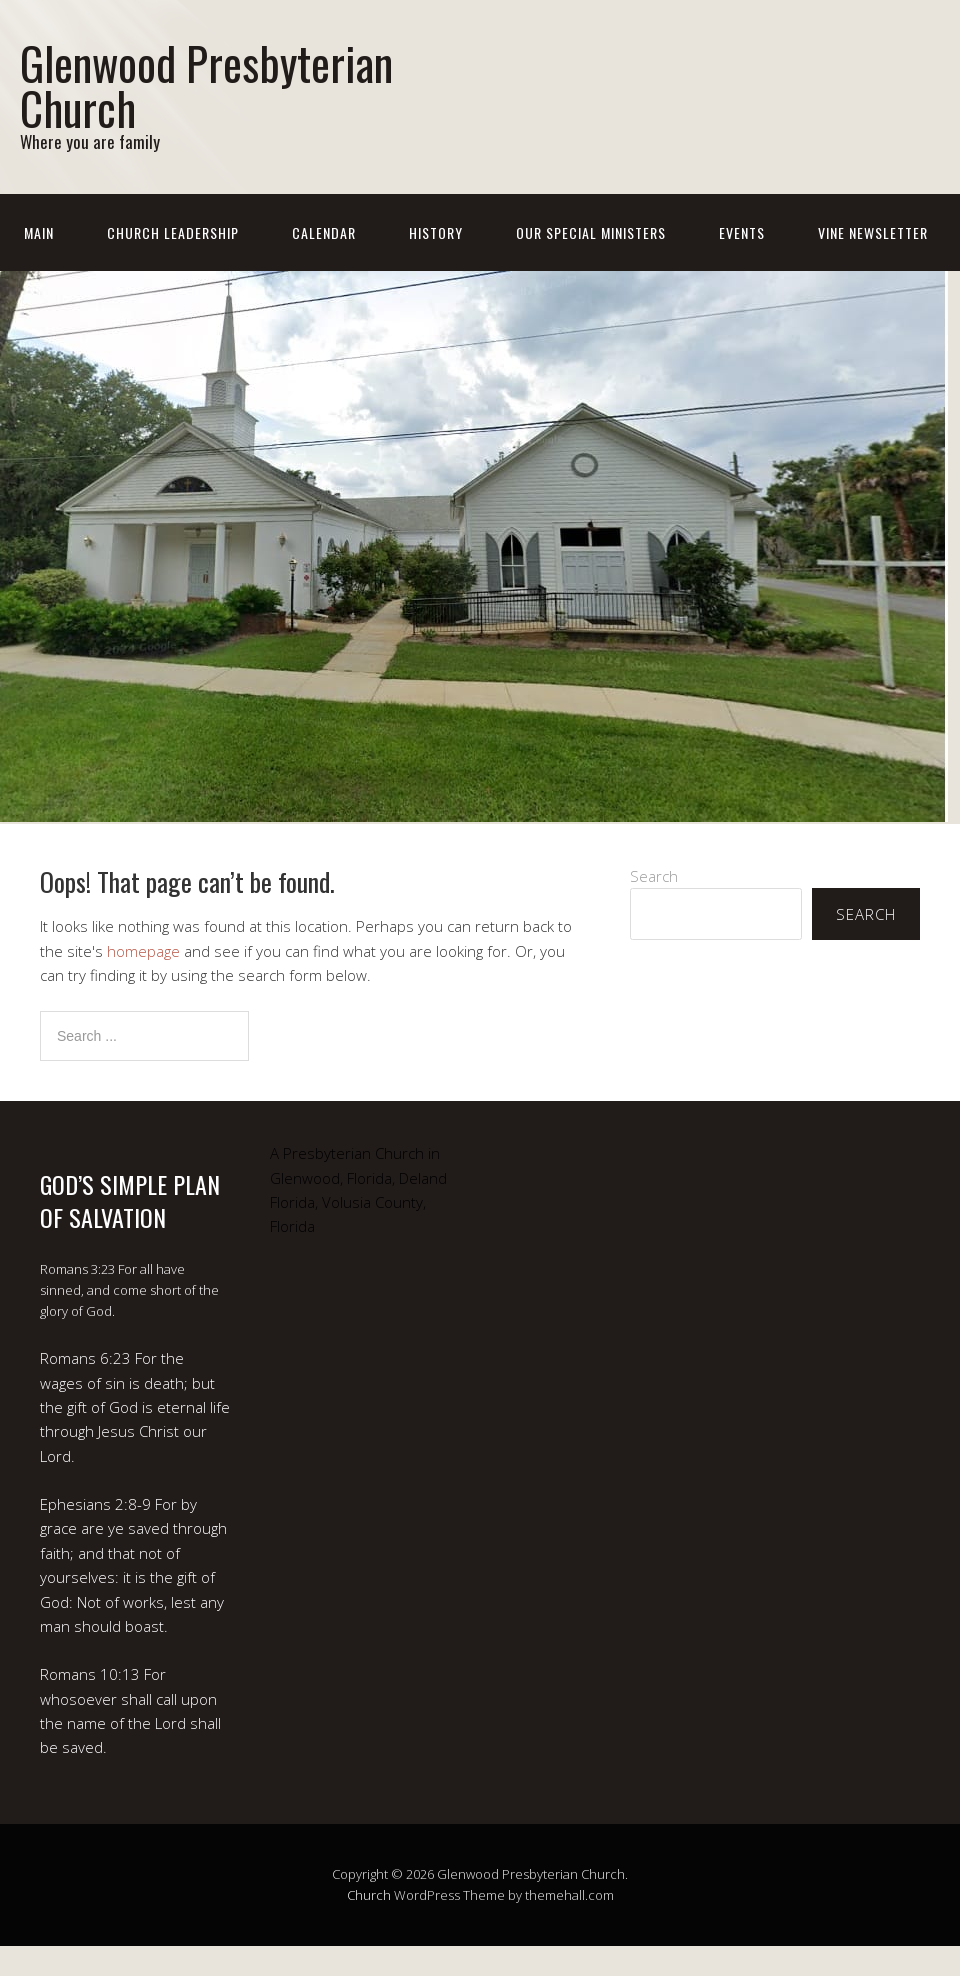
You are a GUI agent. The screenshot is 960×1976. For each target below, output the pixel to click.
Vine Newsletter (873, 232)
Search (654, 876)
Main (39, 232)
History (436, 232)
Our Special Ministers (591, 232)
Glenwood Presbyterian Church (206, 85)
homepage (143, 951)
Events (742, 232)
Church (369, 1895)
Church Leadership (173, 232)
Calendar (324, 232)
